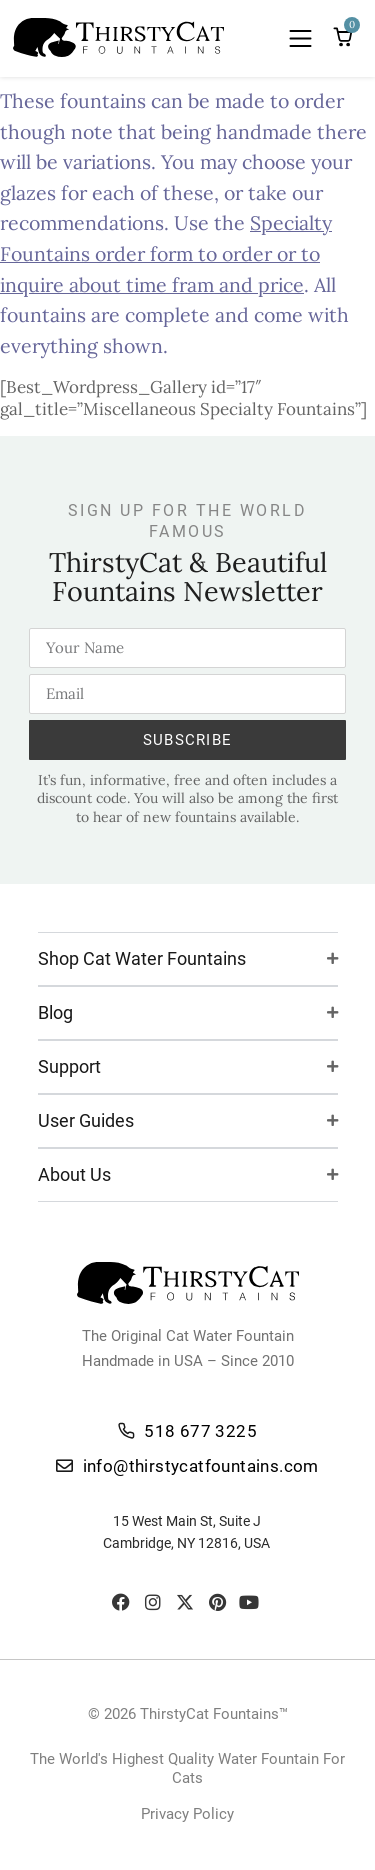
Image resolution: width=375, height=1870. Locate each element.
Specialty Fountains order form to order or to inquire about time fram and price (166, 253)
